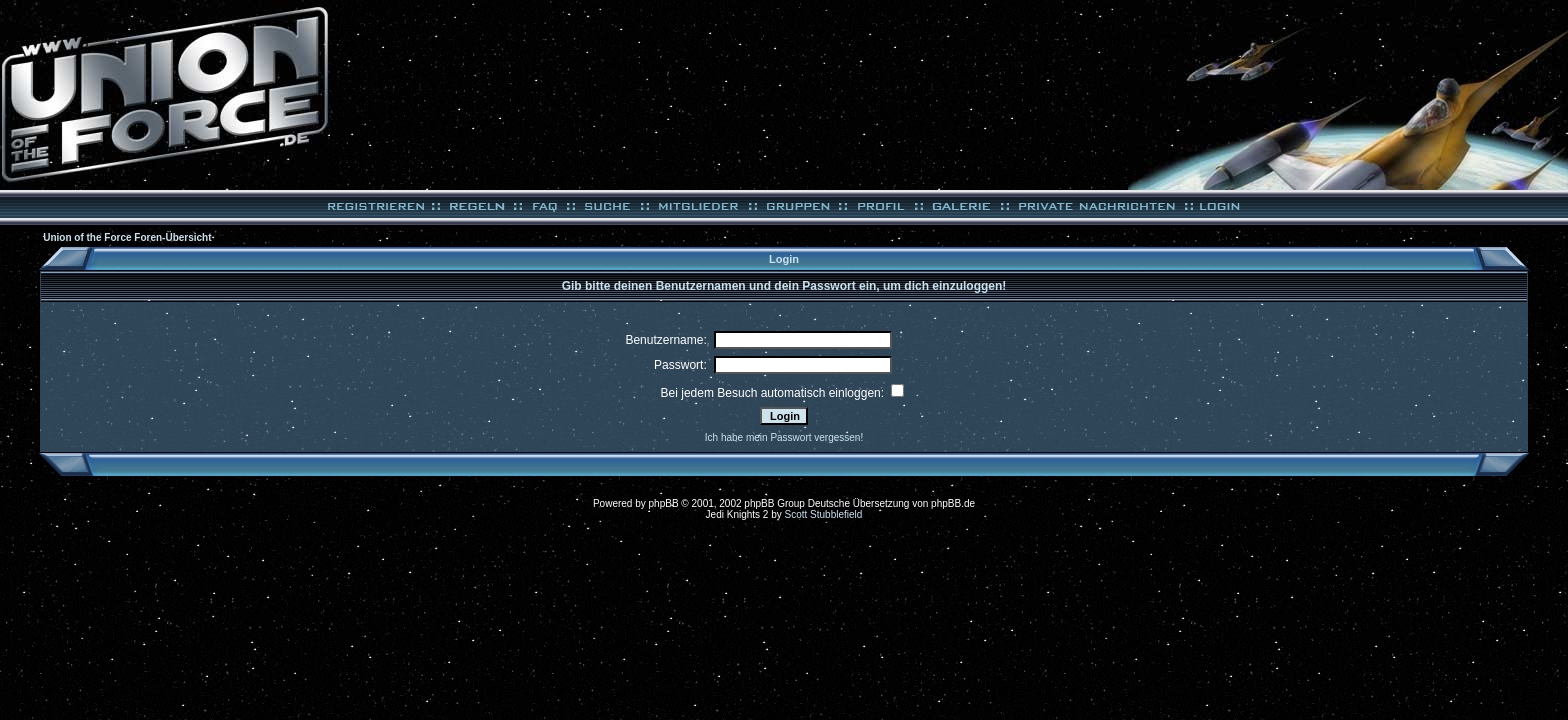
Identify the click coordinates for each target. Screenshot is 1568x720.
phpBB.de (953, 503)
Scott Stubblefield (824, 514)
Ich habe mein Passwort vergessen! (784, 437)
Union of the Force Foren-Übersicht (127, 237)
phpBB (664, 503)
